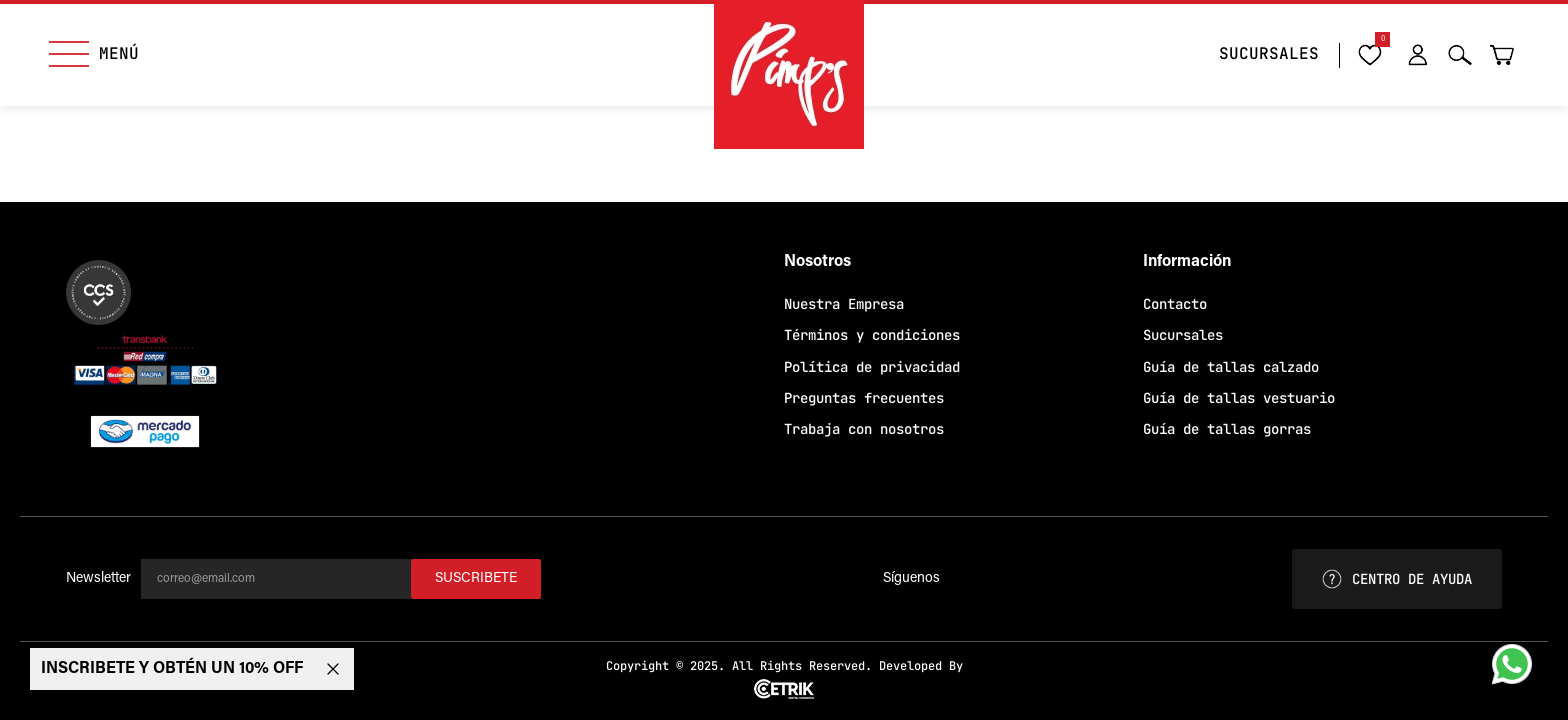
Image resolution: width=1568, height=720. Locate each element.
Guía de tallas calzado (1231, 367)
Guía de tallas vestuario (1239, 398)
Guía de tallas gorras (1227, 429)
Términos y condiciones (872, 335)
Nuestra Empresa (844, 304)
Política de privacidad (872, 367)
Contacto (1175, 304)
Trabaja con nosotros (864, 429)
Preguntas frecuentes (864, 398)
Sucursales (1183, 335)
